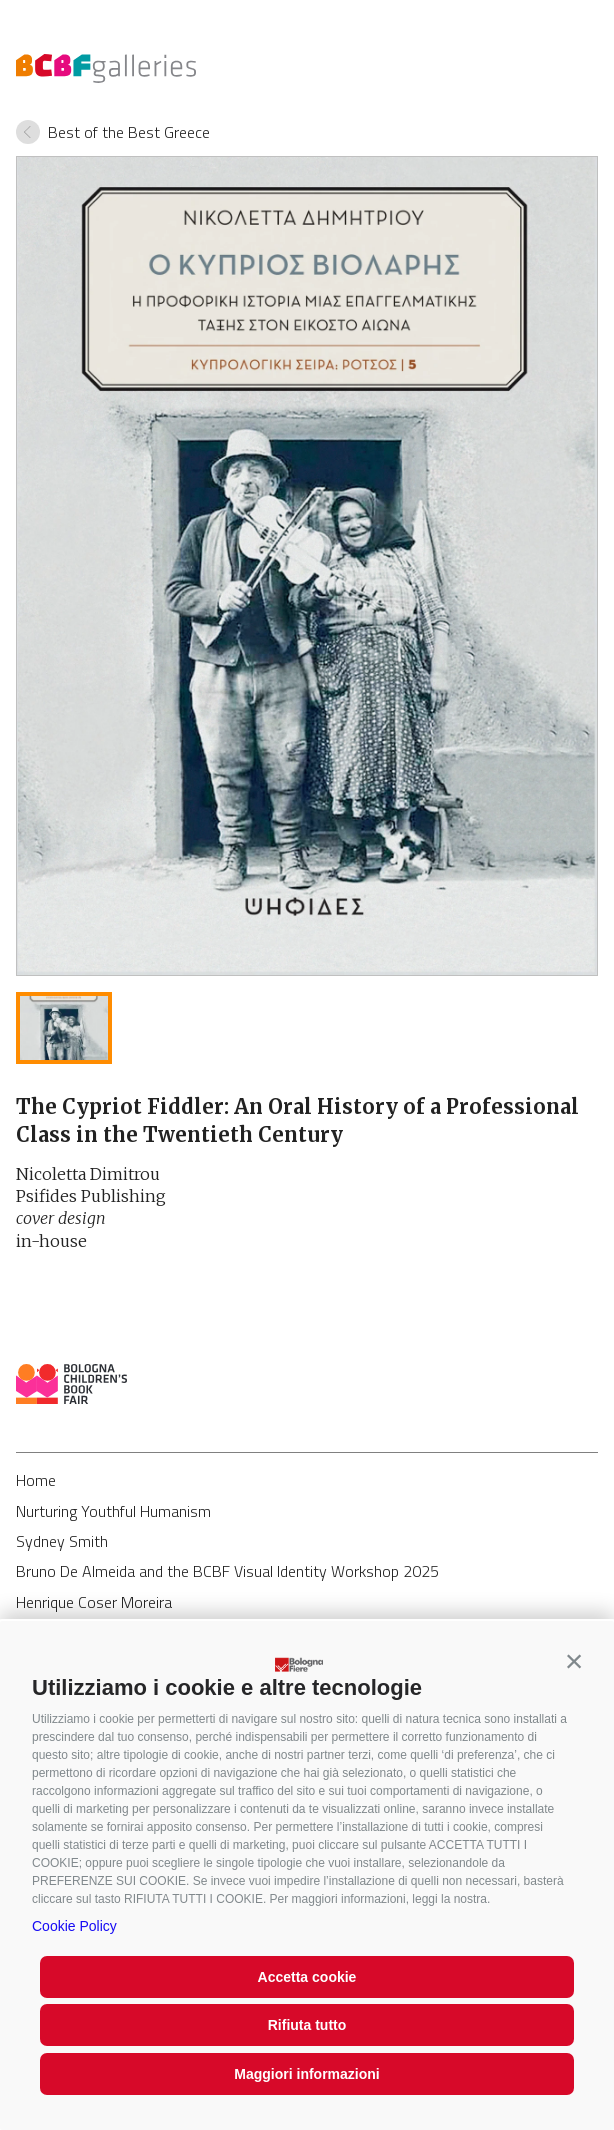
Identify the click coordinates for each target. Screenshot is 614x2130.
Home (36, 1480)
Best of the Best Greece (129, 132)
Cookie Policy (74, 1926)
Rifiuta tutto (307, 2025)
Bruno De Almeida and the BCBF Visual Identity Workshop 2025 (227, 1571)
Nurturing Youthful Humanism (113, 1511)
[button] (574, 1661)
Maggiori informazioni (306, 2074)
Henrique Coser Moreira (94, 1602)
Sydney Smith (62, 1541)
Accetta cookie (307, 1977)
